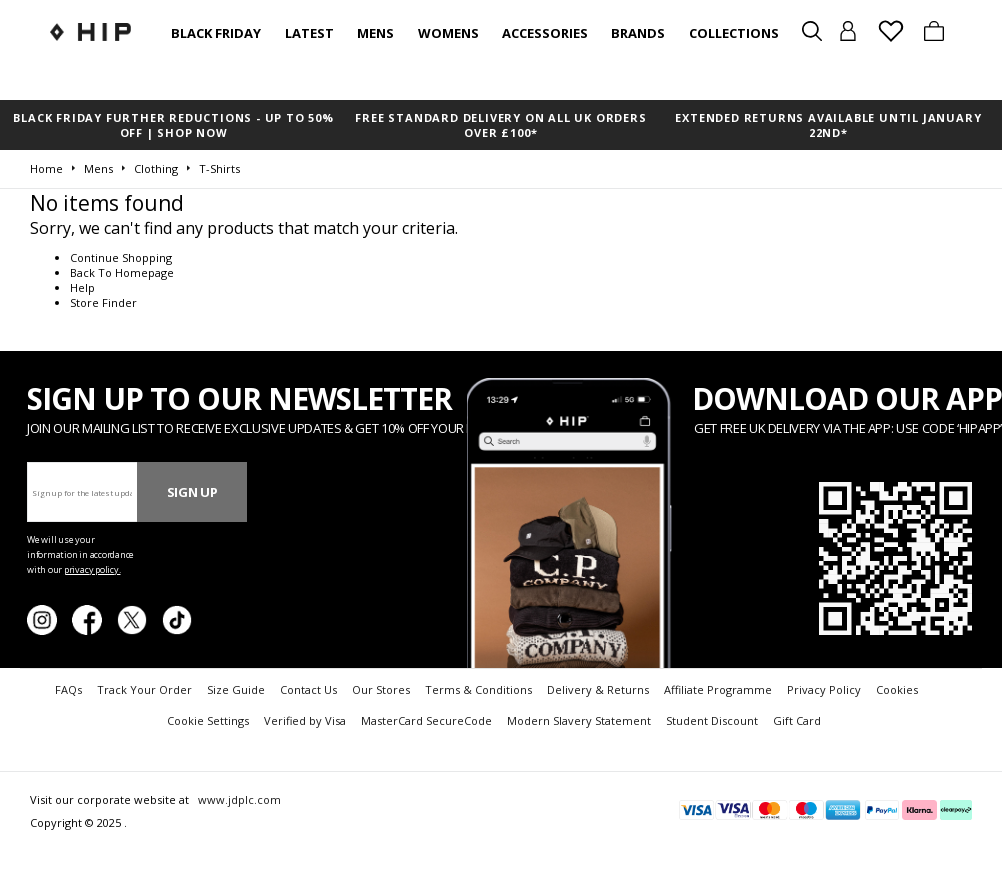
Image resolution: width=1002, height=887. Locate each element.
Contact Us (308, 689)
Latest (309, 33)
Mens (375, 33)
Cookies (897, 689)
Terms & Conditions (478, 689)
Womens (448, 33)
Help (82, 287)
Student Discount (712, 720)
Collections (734, 33)
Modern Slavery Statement (579, 720)
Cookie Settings (208, 720)
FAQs (68, 689)
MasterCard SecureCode (426, 720)
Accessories (545, 33)
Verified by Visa (305, 720)
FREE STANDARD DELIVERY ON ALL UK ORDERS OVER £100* (500, 125)
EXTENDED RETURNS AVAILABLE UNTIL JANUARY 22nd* (828, 125)
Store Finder (103, 302)
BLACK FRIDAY (216, 33)
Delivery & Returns (598, 689)
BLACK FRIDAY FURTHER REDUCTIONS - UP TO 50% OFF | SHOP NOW (173, 125)
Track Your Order (144, 689)
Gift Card (797, 720)
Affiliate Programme (718, 689)
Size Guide (236, 689)
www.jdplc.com (238, 799)
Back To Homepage (122, 272)
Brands (638, 33)
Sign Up (192, 492)
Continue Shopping (121, 257)
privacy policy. (92, 569)
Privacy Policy (824, 689)
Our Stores (381, 689)
